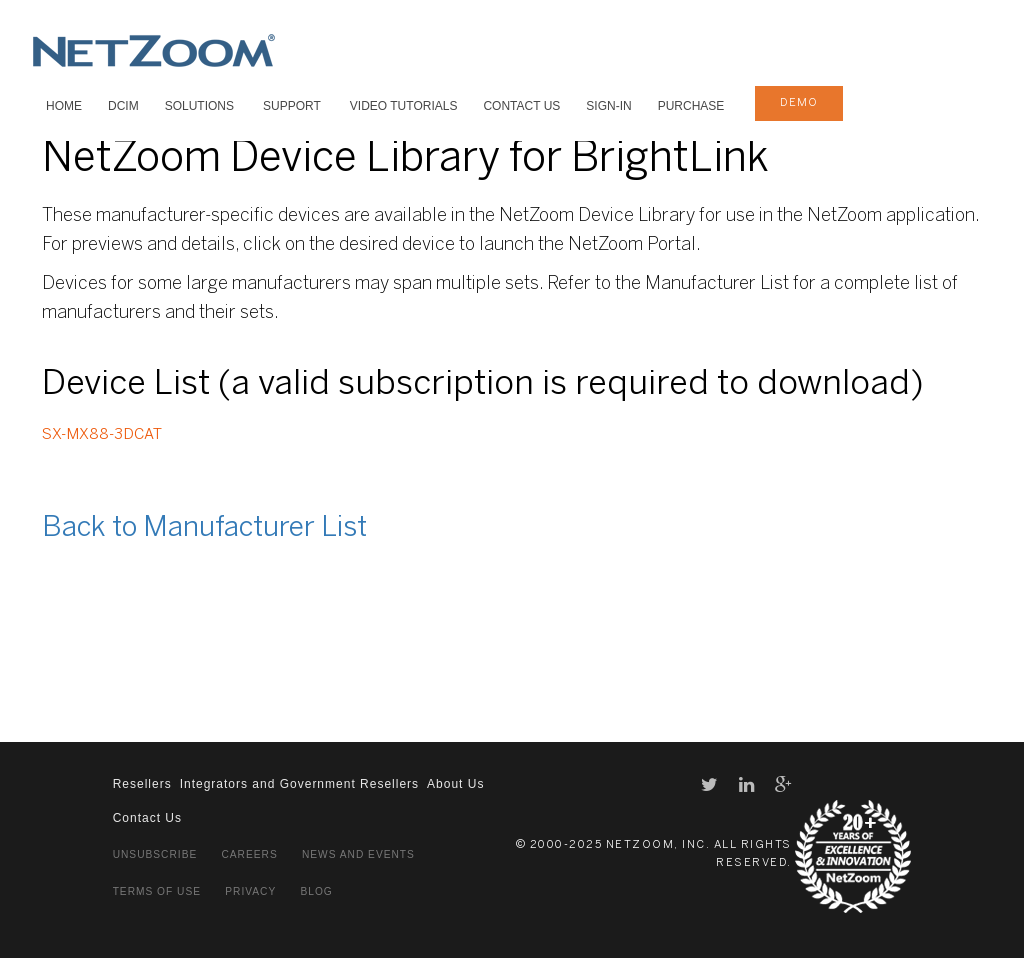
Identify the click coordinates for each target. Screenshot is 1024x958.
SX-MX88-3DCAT (102, 435)
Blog (316, 891)
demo (799, 103)
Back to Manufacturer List (204, 528)
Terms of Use (157, 891)
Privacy (250, 891)
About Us (455, 784)
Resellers (142, 784)
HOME (64, 106)
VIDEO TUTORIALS (404, 106)
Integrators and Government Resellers (299, 784)
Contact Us (521, 106)
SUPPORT (292, 106)
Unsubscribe (155, 854)
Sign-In (608, 106)
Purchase (691, 106)
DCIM (123, 106)
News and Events (358, 854)
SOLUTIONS (199, 106)
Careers (249, 854)
